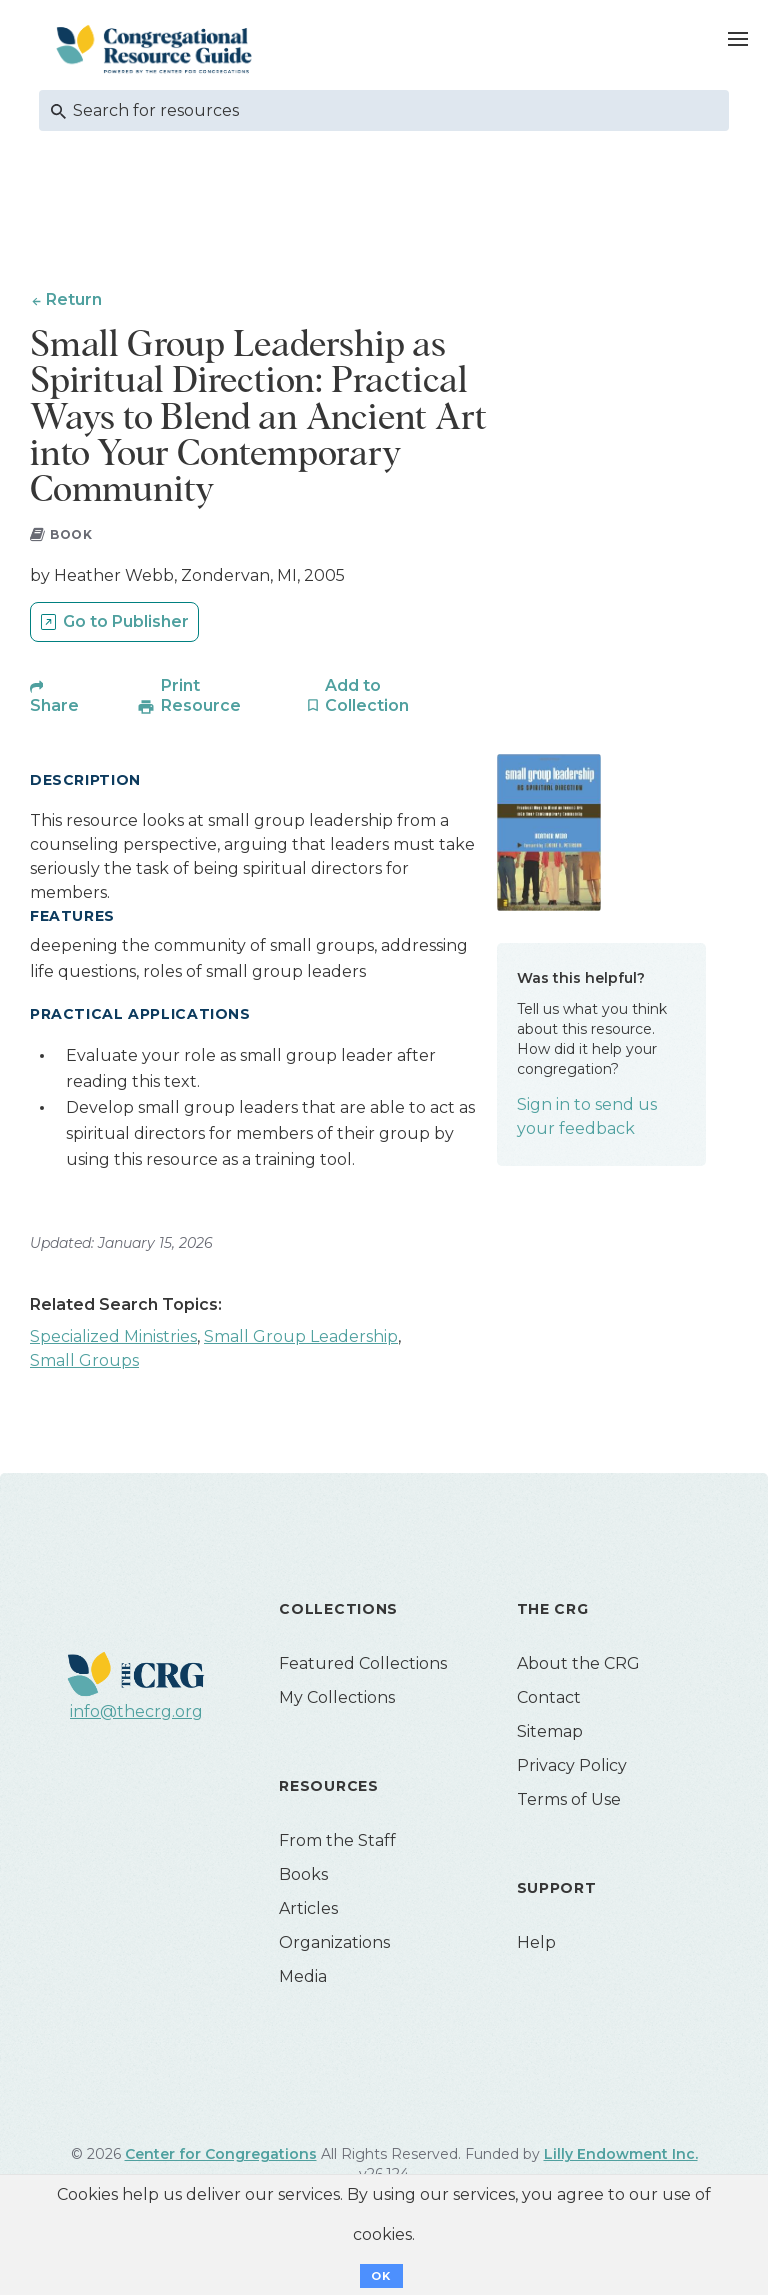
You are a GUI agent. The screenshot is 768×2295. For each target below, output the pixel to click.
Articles (308, 1909)
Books (303, 1875)
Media (303, 1977)
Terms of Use (569, 1800)
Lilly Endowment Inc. (621, 2155)
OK (381, 2276)
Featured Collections (363, 1664)
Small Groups (84, 1361)
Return (74, 299)
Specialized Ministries (113, 1337)
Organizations (334, 1943)
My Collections (337, 1698)
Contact (549, 1698)
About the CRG (578, 1664)
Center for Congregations (221, 2155)
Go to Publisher (126, 622)
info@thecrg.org (136, 1712)
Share (54, 706)
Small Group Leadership (301, 1337)
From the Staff (337, 1841)
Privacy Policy (572, 1766)
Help (536, 1943)
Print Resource (201, 696)
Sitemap (550, 1732)
